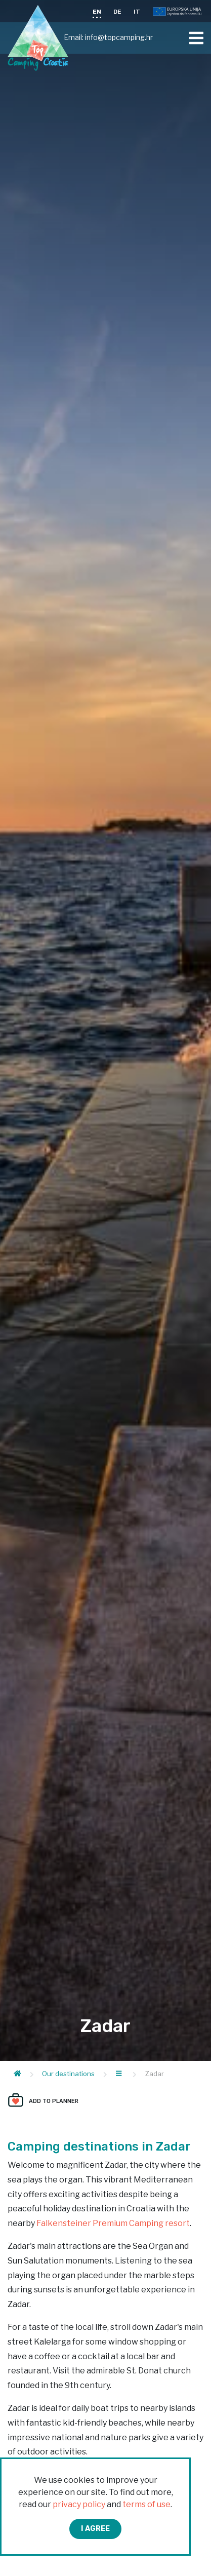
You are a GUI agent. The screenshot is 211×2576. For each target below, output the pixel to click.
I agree (95, 2528)
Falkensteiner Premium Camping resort (113, 2223)
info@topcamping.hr (119, 37)
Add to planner (53, 2101)
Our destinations (68, 2074)
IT (137, 11)
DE (117, 11)
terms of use (146, 2504)
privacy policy (79, 2504)
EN (97, 11)
